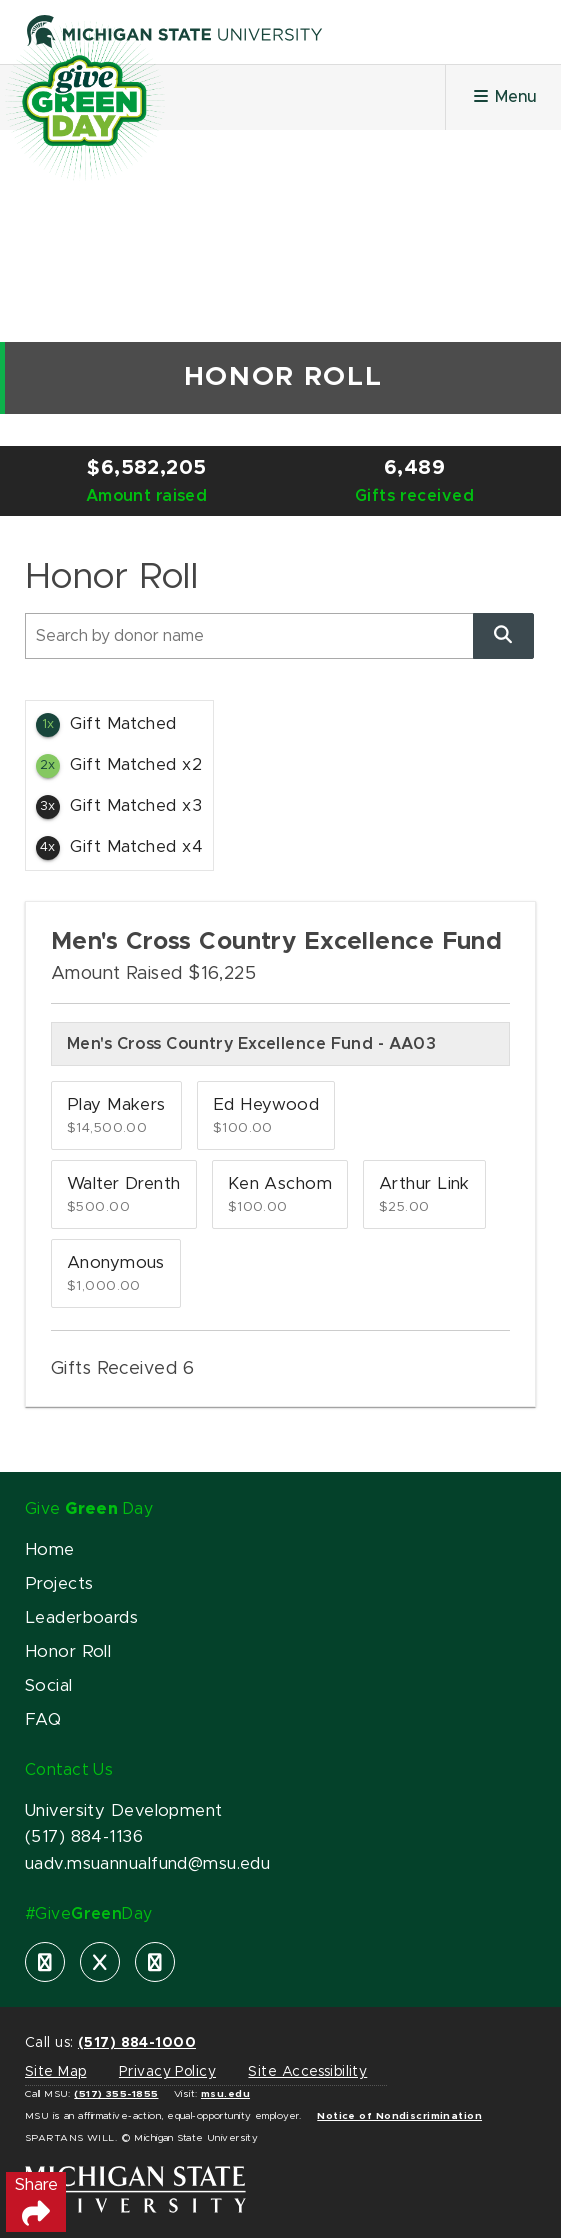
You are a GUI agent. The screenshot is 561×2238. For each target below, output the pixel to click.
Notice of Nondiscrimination (399, 2116)
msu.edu (225, 2094)
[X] (100, 1962)
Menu (503, 96)
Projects (59, 1584)
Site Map (55, 2072)
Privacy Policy (167, 2072)
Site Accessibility (307, 2072)
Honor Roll (68, 1652)
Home (50, 1550)
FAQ (43, 1720)
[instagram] (155, 1962)
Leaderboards (81, 1618)
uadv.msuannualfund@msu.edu (147, 1864)
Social (49, 1686)
